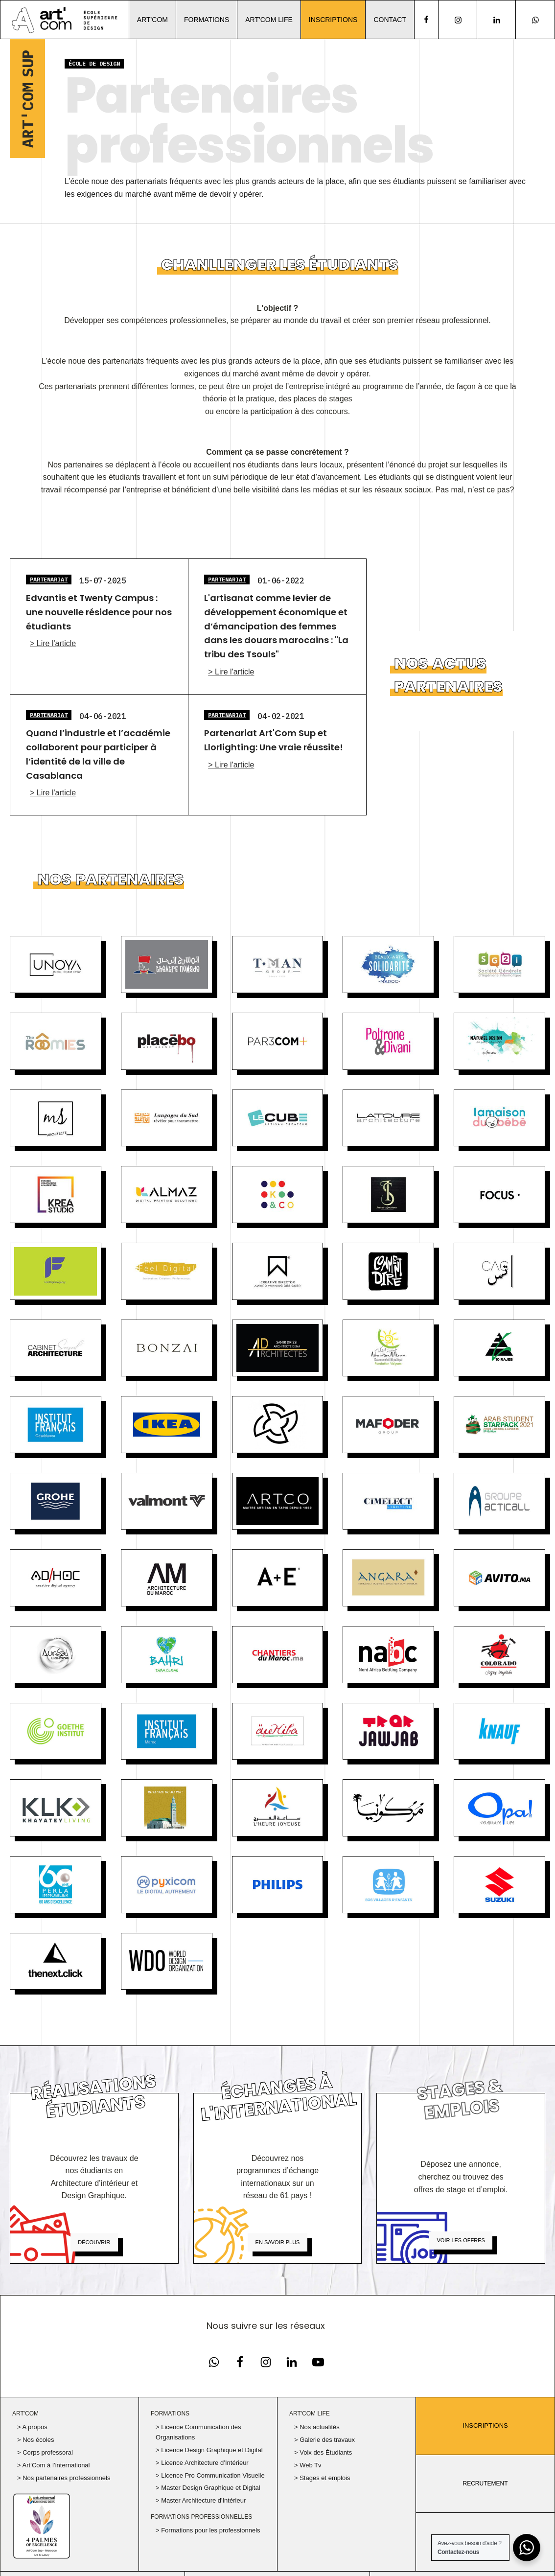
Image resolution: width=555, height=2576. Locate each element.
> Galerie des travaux (324, 2439)
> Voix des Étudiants (323, 2452)
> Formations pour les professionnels (208, 2530)
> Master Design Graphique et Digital (208, 2487)
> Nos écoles (35, 2439)
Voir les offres (461, 2240)
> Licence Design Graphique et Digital (209, 2450)
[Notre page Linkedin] (496, 19)
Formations (206, 19)
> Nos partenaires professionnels (63, 2478)
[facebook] (426, 19)
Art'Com (152, 19)
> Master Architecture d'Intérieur (201, 2500)
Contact (389, 19)
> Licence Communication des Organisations (198, 2432)
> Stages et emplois (322, 2478)
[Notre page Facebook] (214, 2362)
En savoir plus (277, 2242)
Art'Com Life (269, 19)
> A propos (32, 2427)
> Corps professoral (45, 2452)
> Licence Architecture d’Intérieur (202, 2462)
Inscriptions (333, 19)
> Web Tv (308, 2465)
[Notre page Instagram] (458, 19)
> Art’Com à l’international (53, 2465)
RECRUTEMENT (485, 2483)
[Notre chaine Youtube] (318, 2362)
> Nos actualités (317, 2427)
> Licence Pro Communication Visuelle (210, 2475)
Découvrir (94, 2242)
